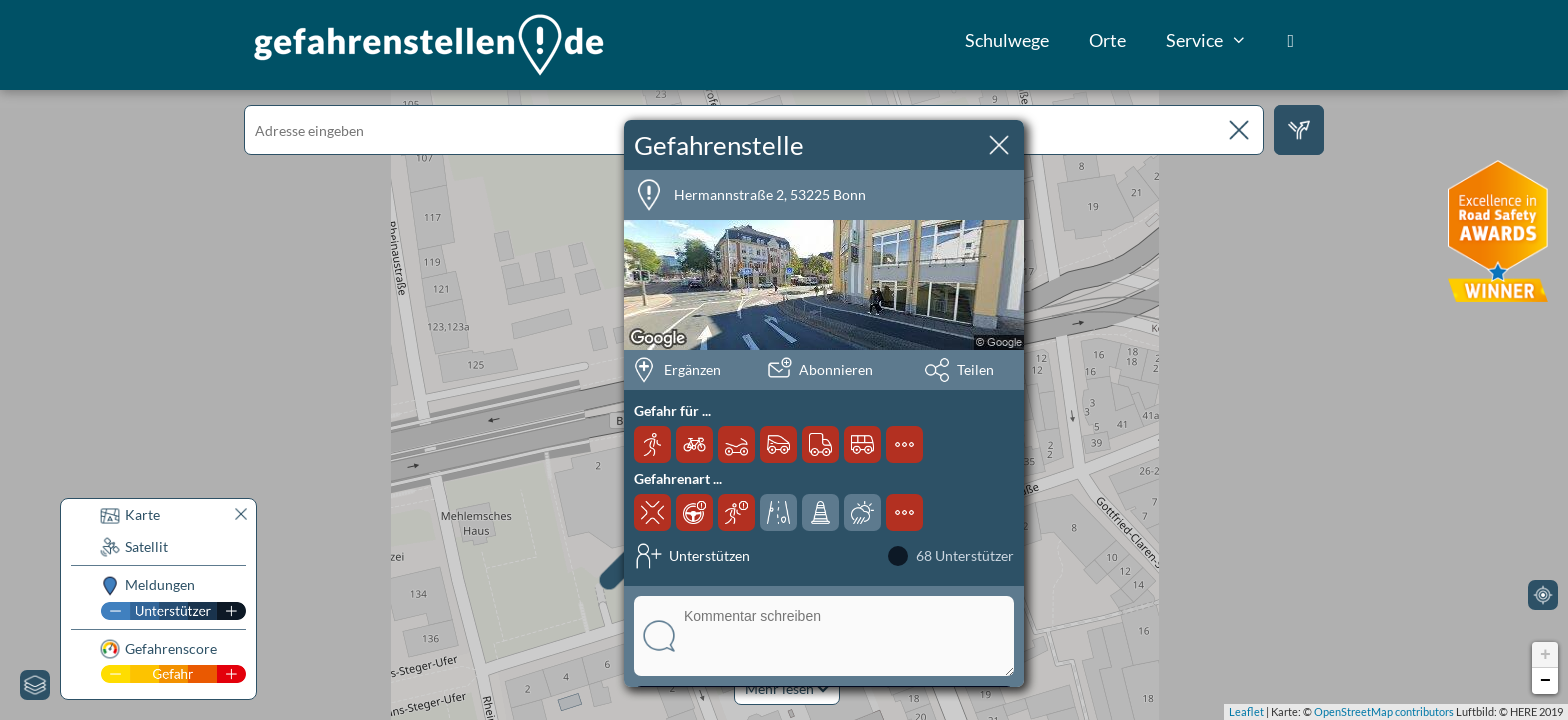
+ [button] (1545, 655)
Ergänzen (692, 369)
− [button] (1545, 681)
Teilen (975, 369)
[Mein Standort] (1543, 595)
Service (1216, 40)
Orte (1107, 40)
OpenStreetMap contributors (1384, 711)
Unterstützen (709, 555)
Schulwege (1007, 40)
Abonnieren (836, 369)
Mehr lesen (787, 688)
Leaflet (1246, 711)
